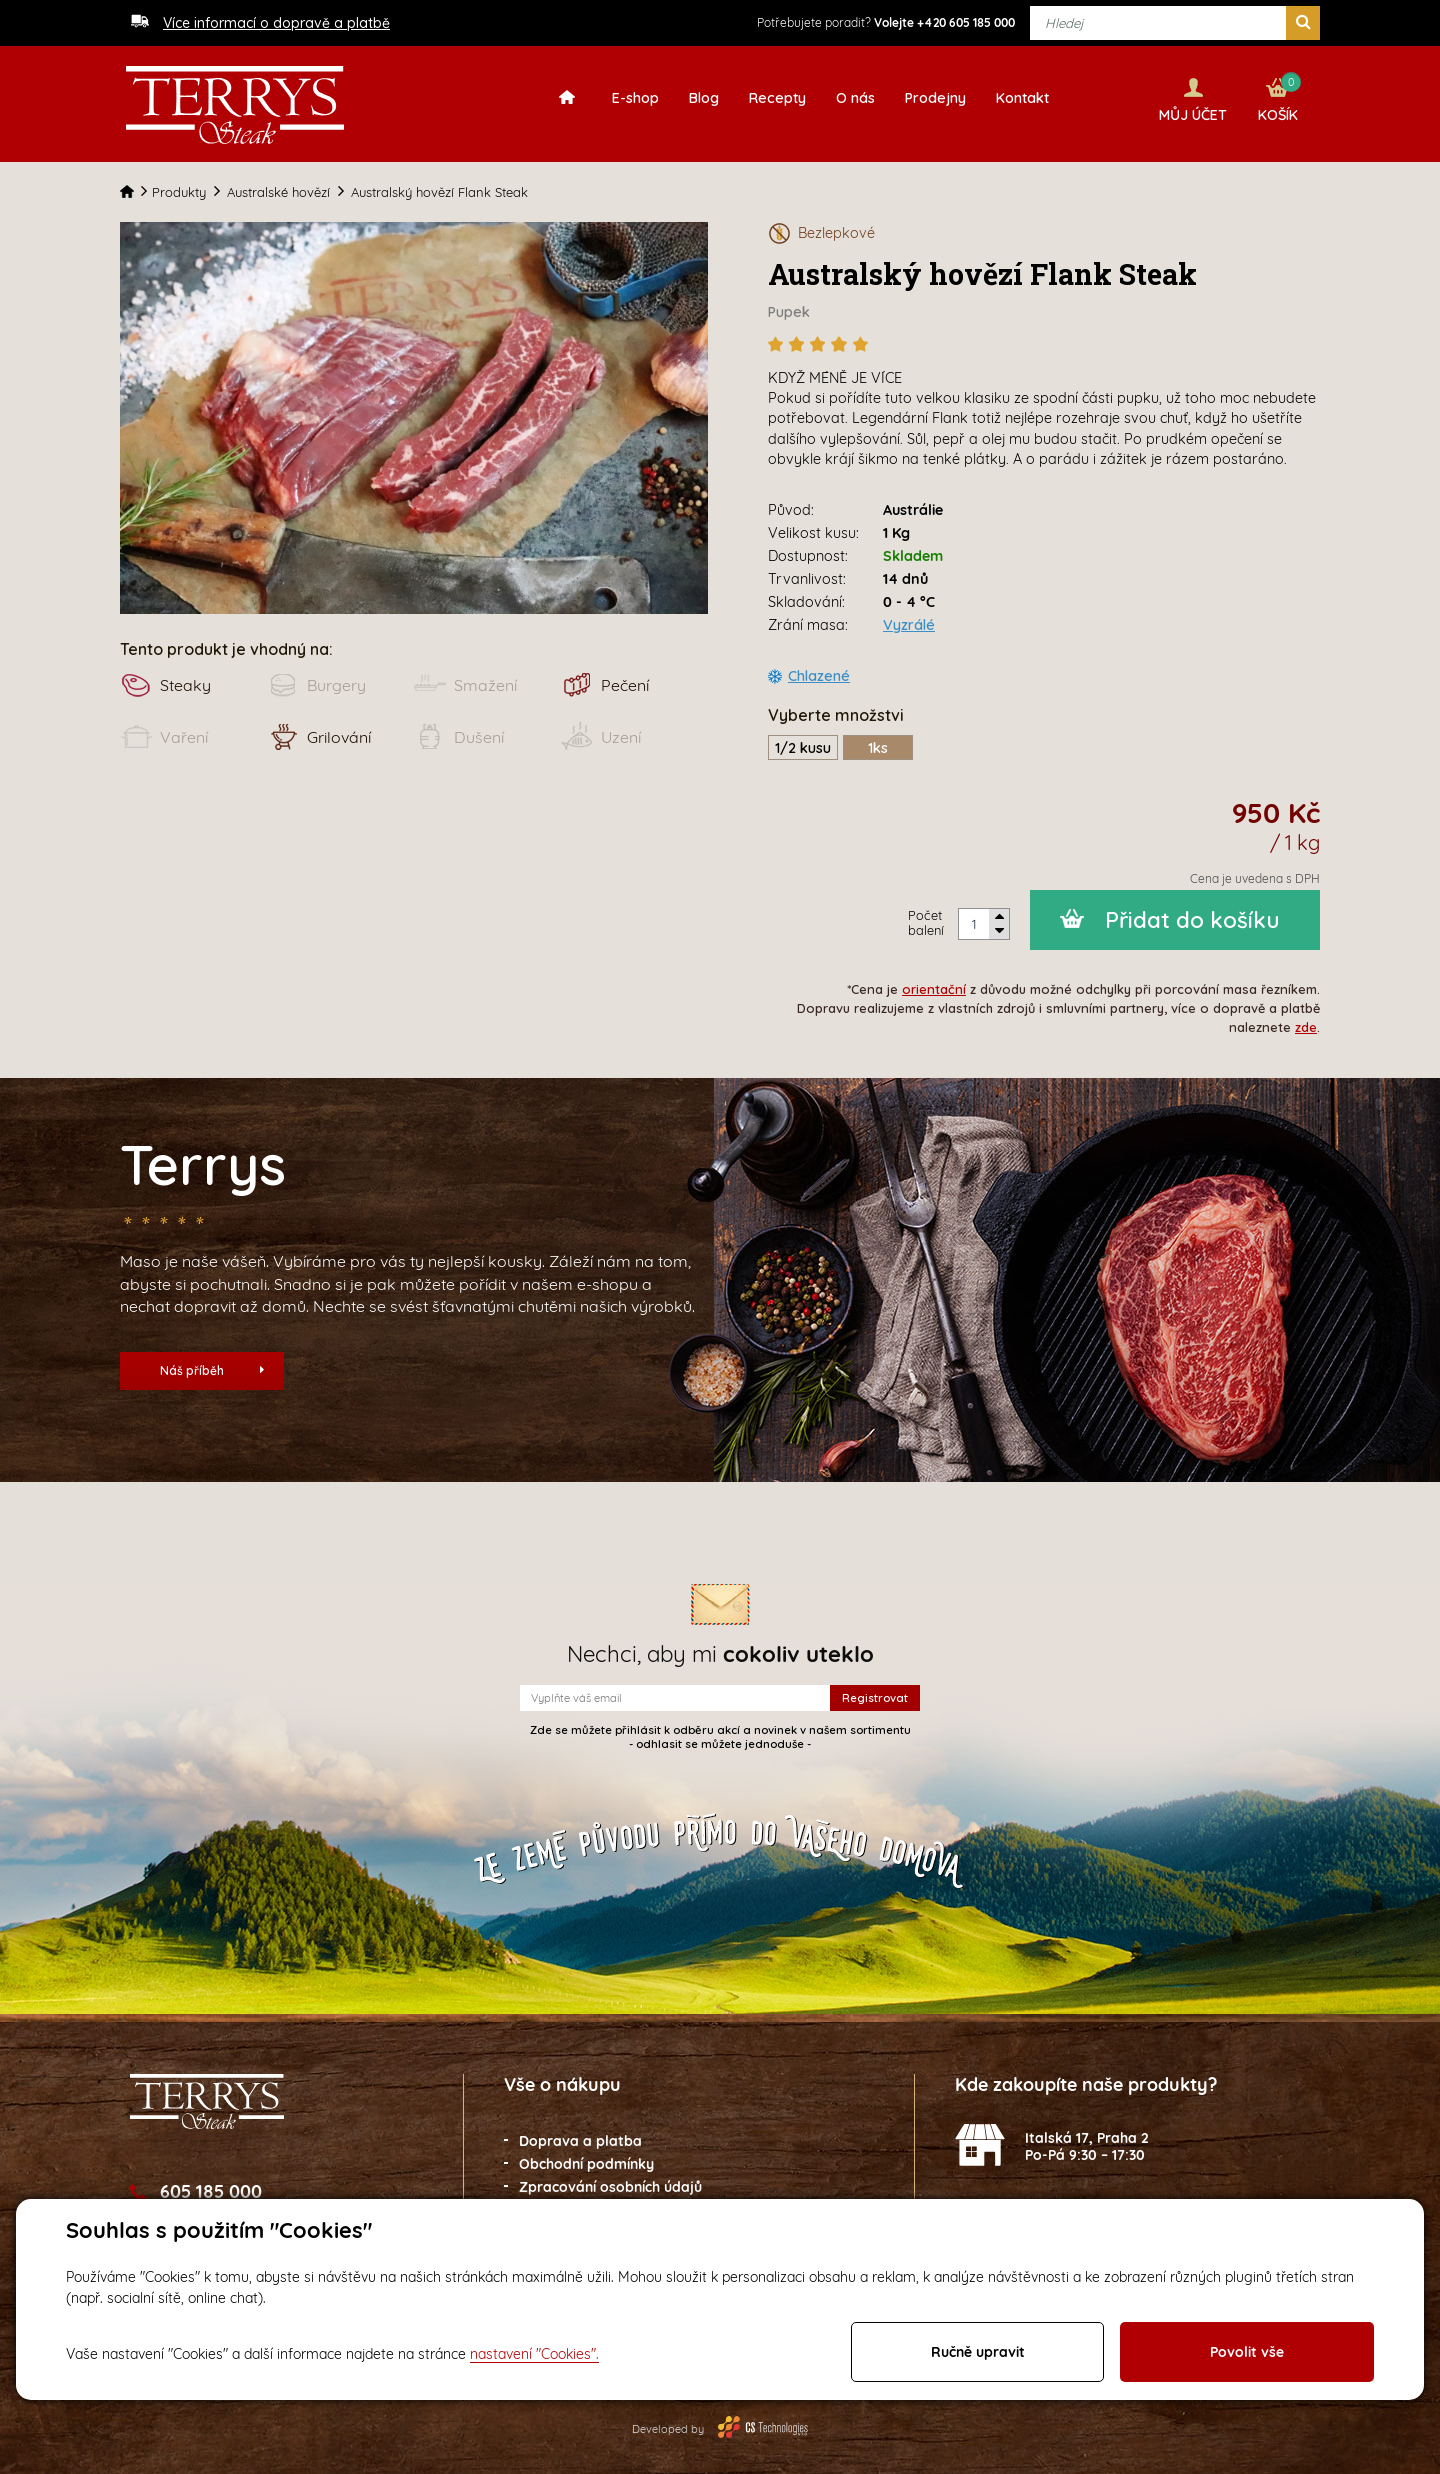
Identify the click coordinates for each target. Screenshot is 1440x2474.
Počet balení (926, 915)
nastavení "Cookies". (534, 2354)
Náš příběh (212, 1362)
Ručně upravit (978, 2352)
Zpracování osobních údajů (610, 2179)
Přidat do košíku (1192, 912)
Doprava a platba (580, 2133)
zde (1306, 1019)
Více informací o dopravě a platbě (276, 23)
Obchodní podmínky (586, 2156)
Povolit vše (1247, 2352)
